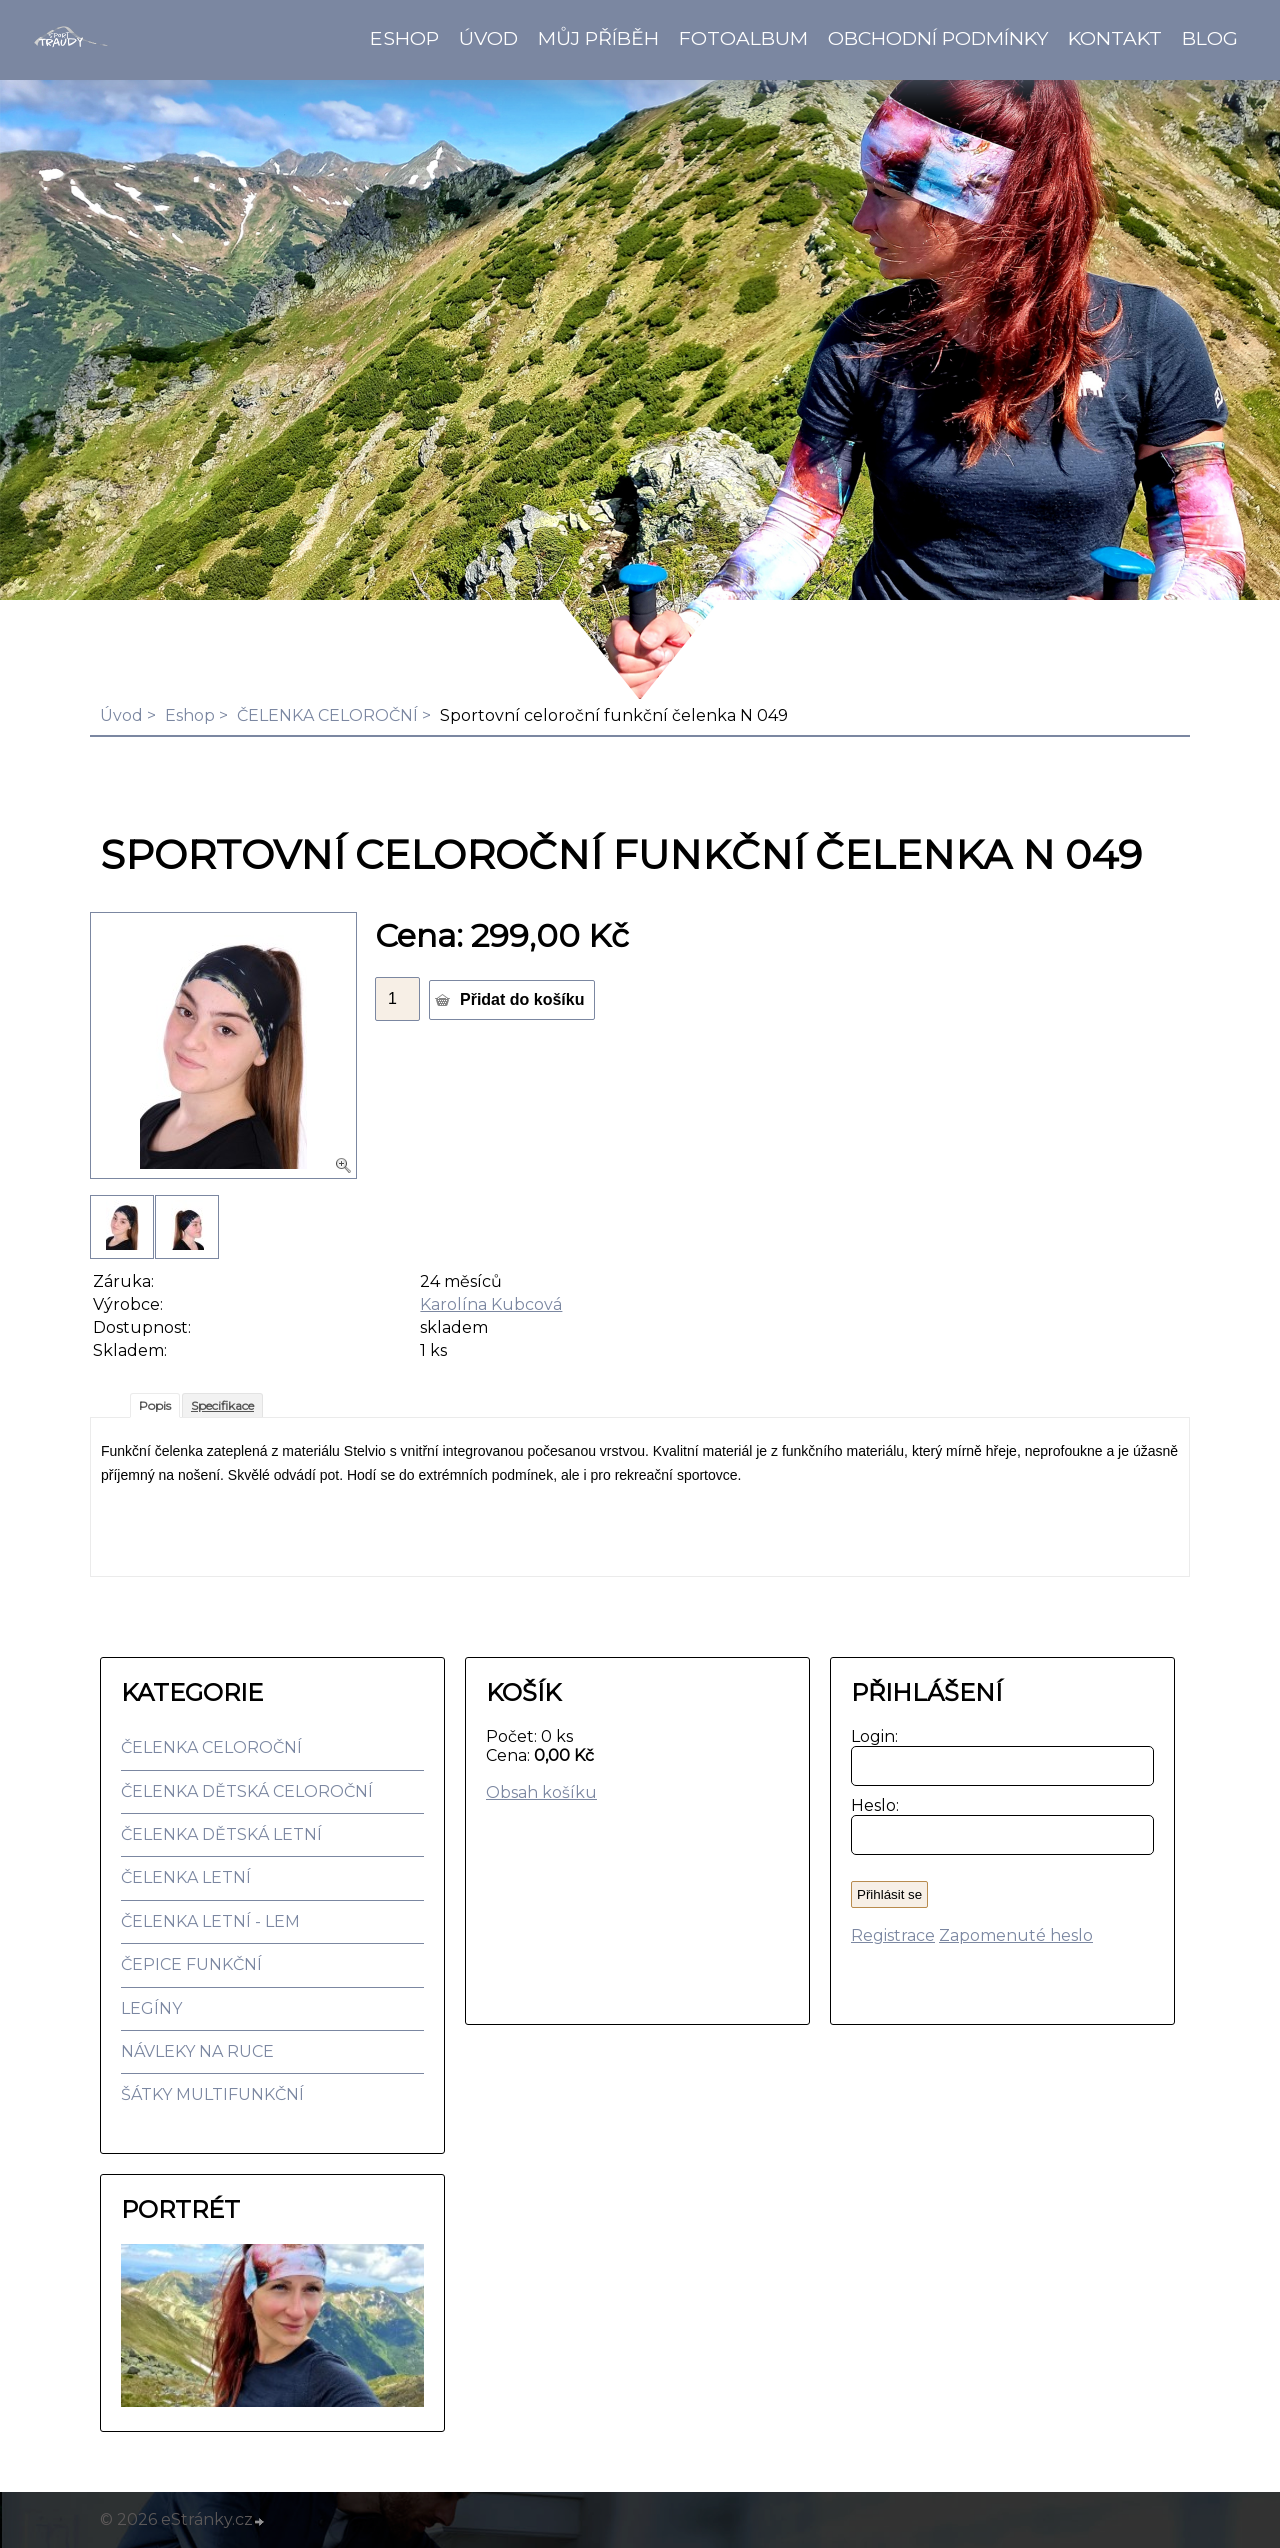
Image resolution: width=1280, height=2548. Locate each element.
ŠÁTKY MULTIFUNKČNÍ (212, 2094)
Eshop (404, 38)
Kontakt (1115, 38)
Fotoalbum (743, 38)
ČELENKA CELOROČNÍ (327, 715)
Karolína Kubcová (491, 1304)
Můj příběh (598, 38)
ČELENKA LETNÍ (186, 1877)
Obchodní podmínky (938, 38)
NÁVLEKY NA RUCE (197, 2051)
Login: (870, 1736)
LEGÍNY (151, 2008)
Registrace (893, 1935)
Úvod (488, 38)
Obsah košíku (541, 1792)
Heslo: (870, 1805)
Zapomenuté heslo (1016, 1935)
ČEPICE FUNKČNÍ (191, 1964)
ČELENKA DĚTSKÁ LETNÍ (221, 1834)
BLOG (1210, 38)
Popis (155, 1405)
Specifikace (222, 1405)
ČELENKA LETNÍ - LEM (210, 1921)
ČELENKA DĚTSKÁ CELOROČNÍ (247, 1791)
